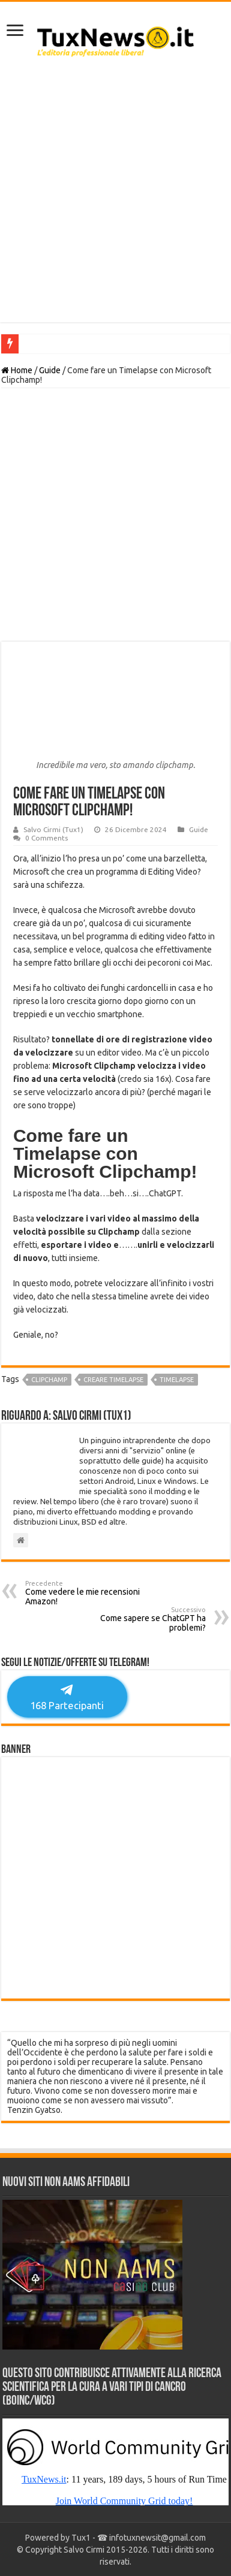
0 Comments (46, 838)
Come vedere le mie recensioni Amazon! (86, 1593)
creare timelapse (113, 1379)
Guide (50, 370)
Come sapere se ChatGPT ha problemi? (144, 1619)
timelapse (177, 1379)
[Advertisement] (115, 195)
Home (16, 370)
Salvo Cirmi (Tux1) (53, 829)
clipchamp (49, 1379)
